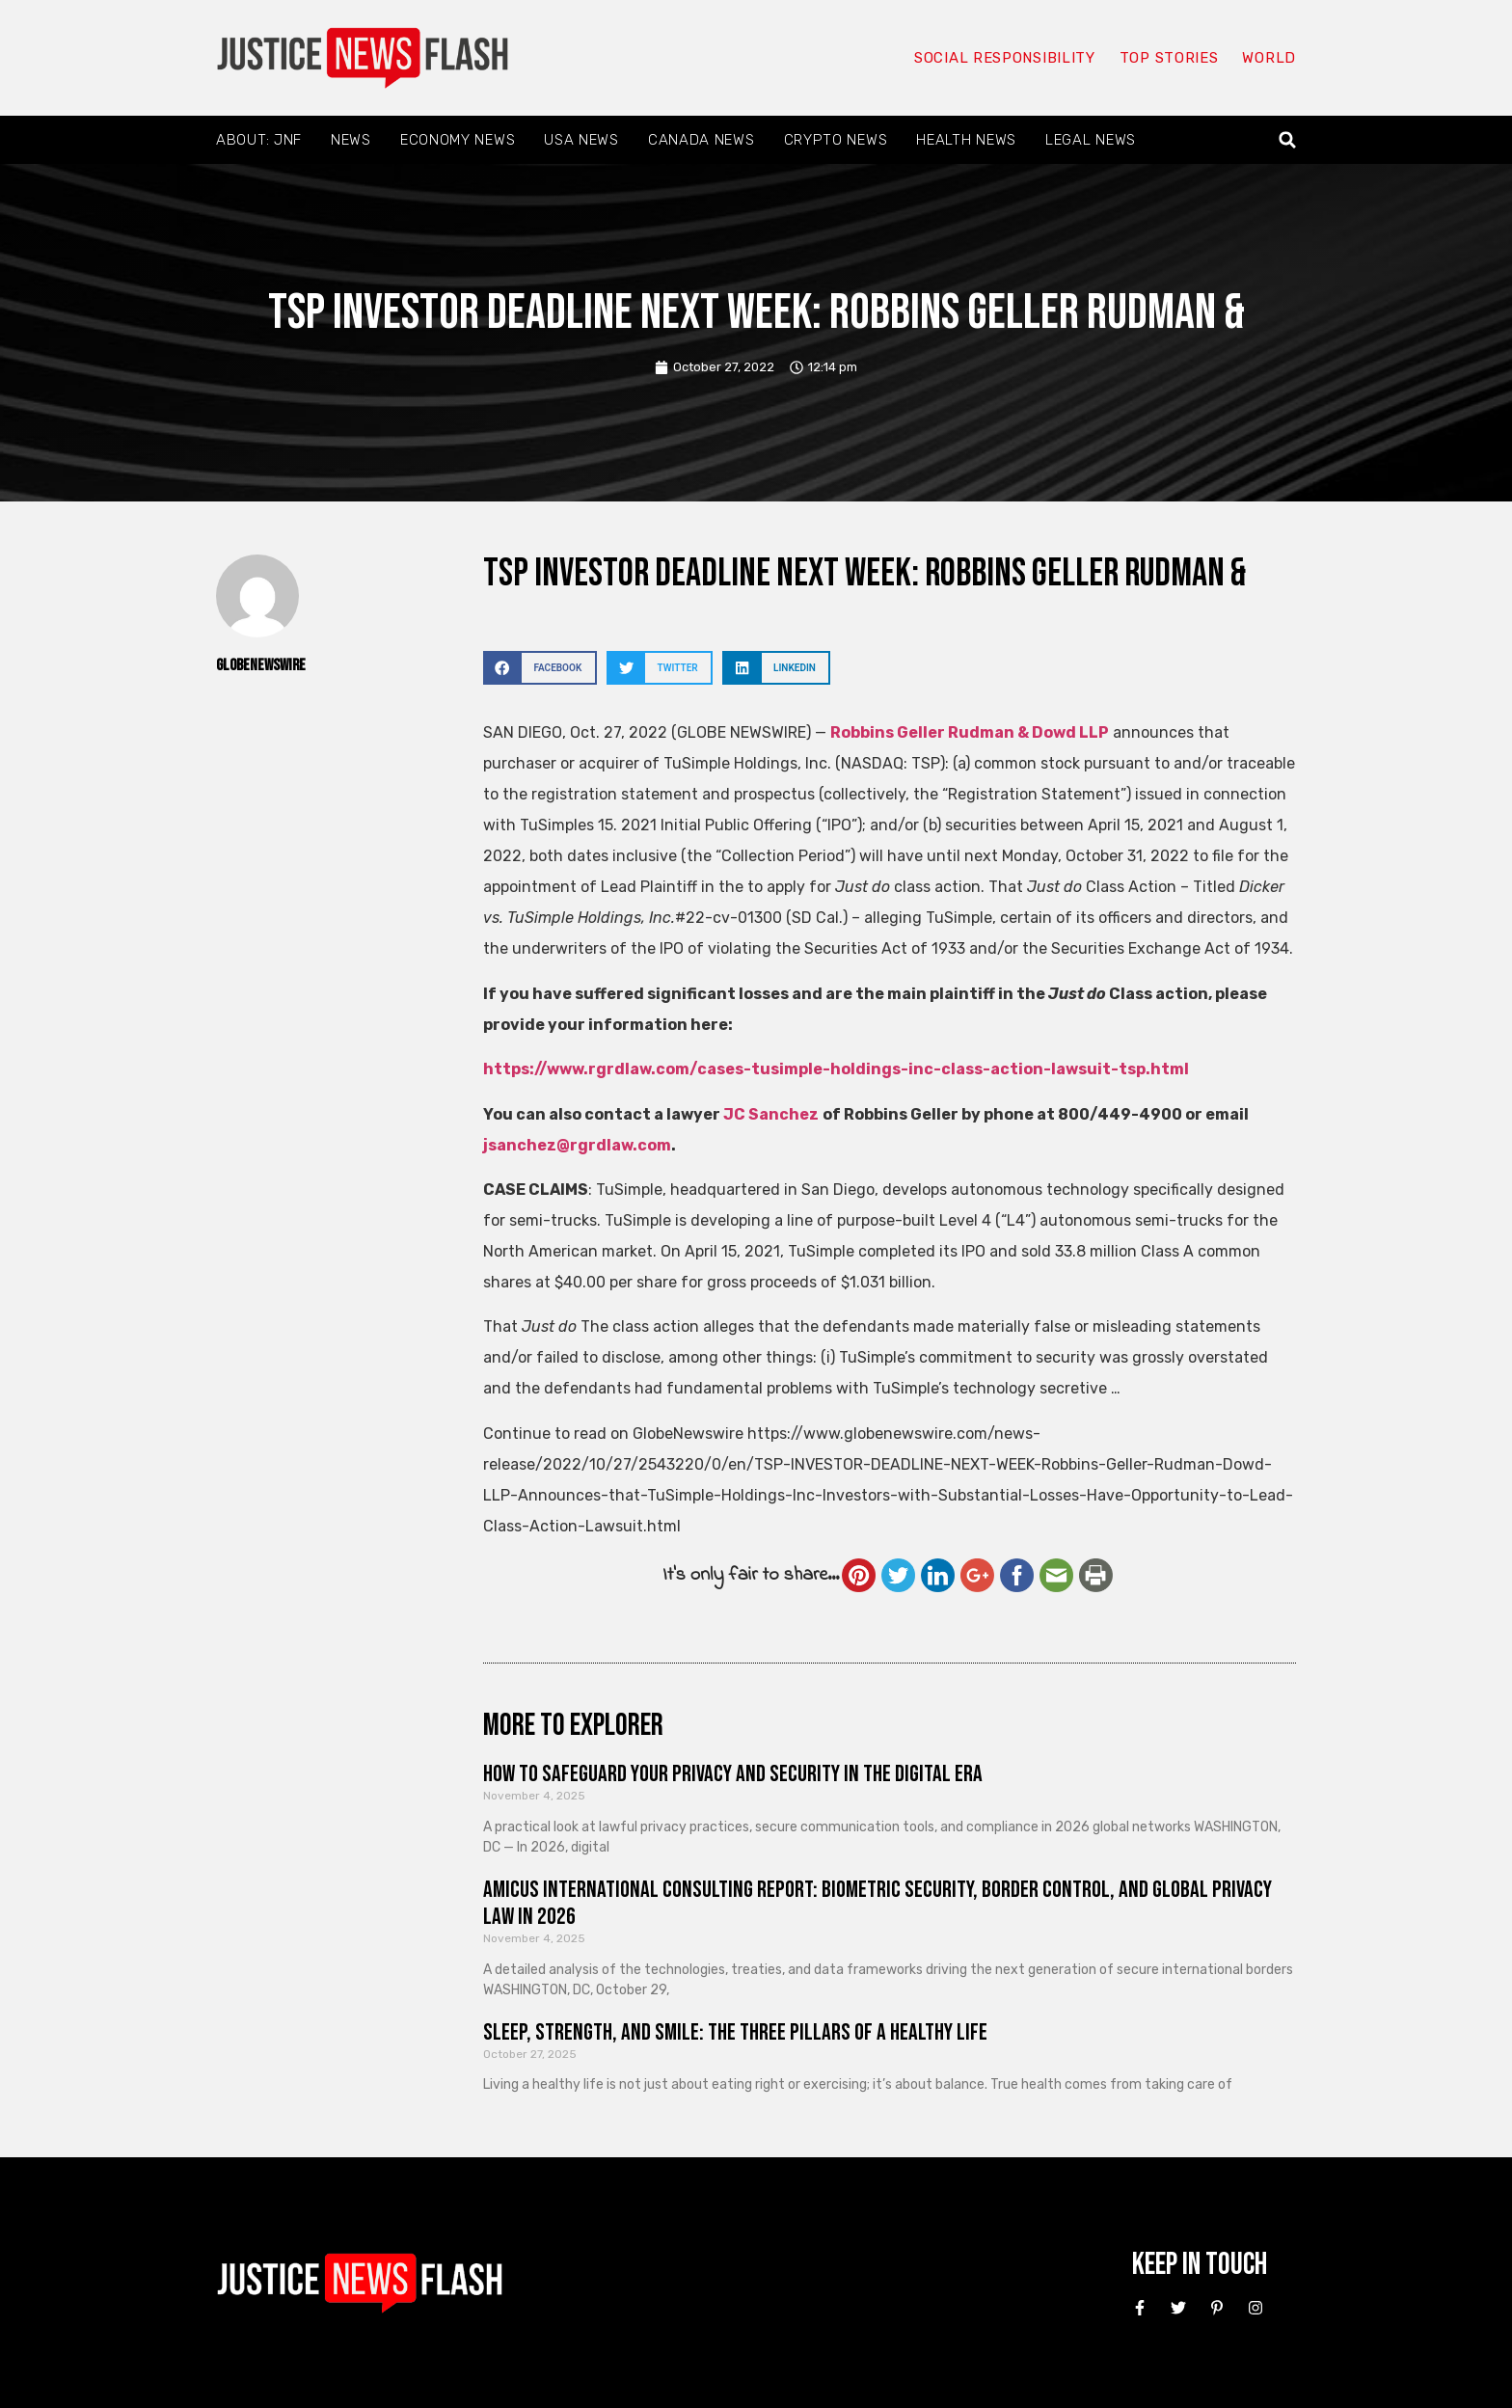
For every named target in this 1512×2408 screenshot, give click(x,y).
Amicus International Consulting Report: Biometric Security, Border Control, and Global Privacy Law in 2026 (877, 1904)
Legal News (1090, 140)
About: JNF (259, 140)
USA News (581, 140)
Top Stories (1169, 58)
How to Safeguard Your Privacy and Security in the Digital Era (733, 1774)
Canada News (701, 140)
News (351, 140)
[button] (1288, 140)
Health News (966, 140)
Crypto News (836, 140)
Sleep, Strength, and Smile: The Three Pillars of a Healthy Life (735, 2032)
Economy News (457, 140)
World (1269, 58)
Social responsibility (1004, 58)
